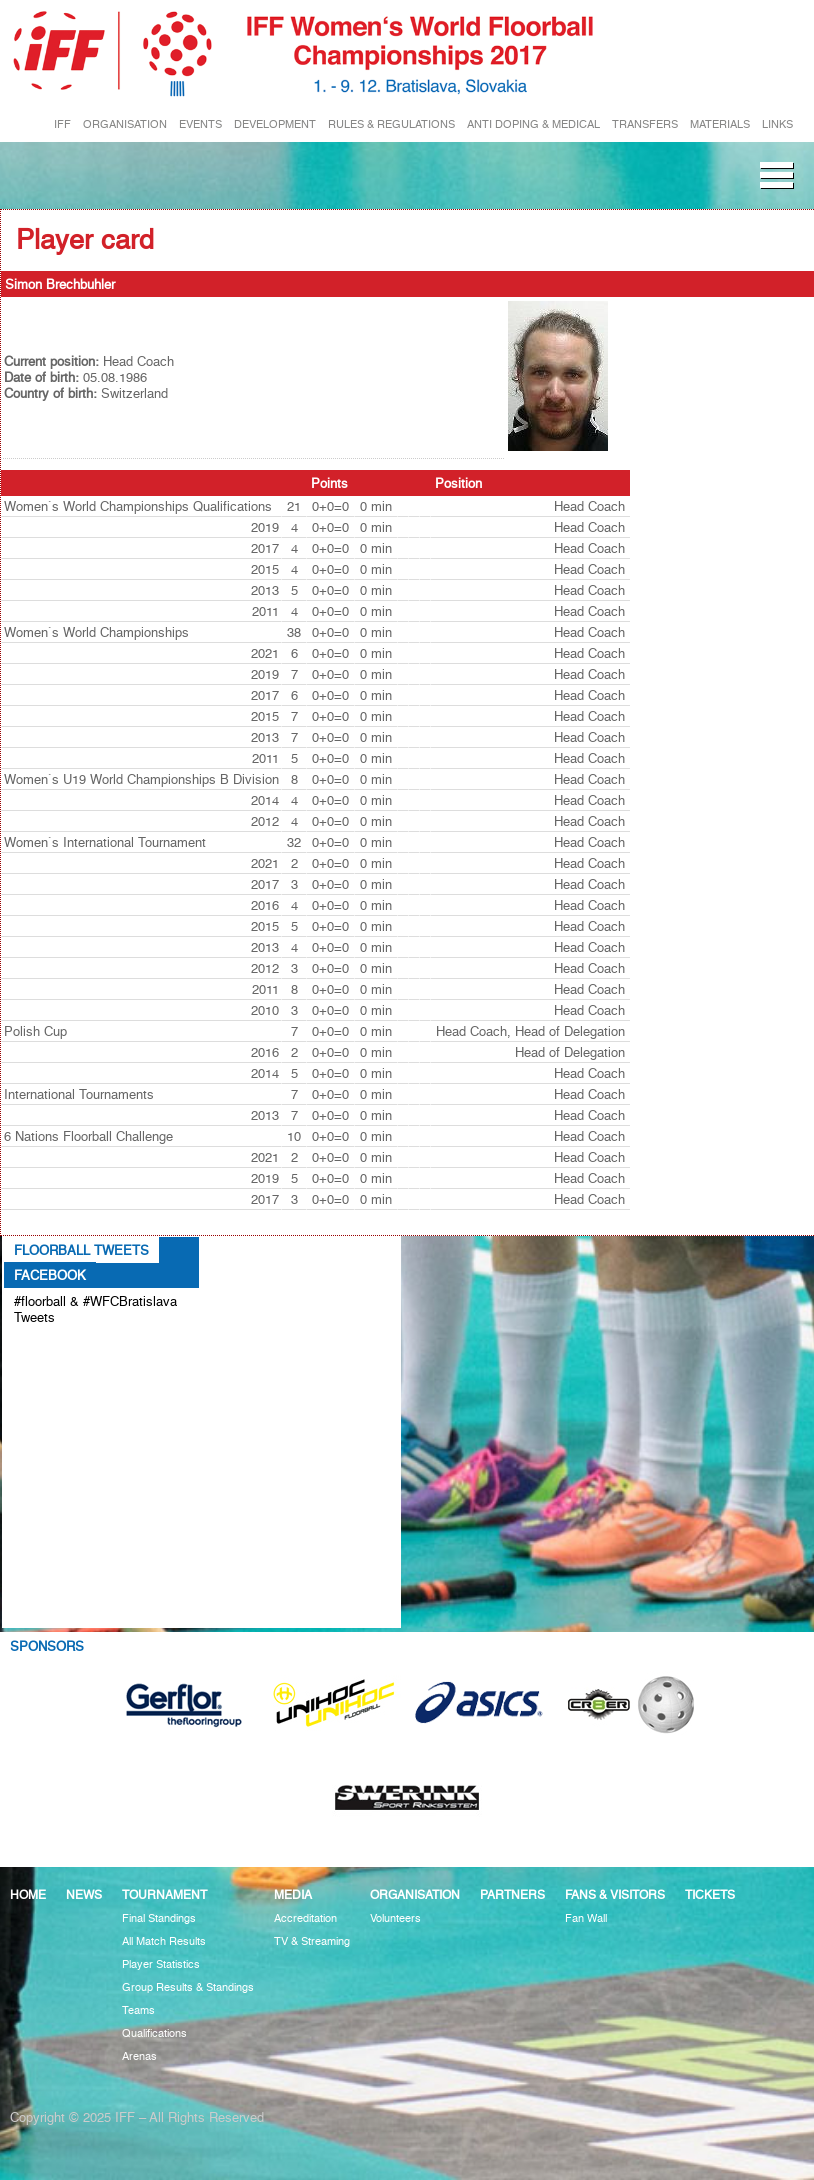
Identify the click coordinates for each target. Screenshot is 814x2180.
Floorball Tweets (81, 1250)
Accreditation (305, 1918)
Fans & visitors (615, 1894)
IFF (62, 124)
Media (293, 1894)
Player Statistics (161, 1964)
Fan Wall (586, 1918)
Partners (512, 1894)
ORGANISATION (125, 124)
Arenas (139, 2056)
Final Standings (159, 1918)
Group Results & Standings (188, 1987)
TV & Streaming (312, 1941)
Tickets (710, 1894)
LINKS (777, 124)
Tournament (164, 1894)
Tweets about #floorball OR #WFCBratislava (100, 1350)
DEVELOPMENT (275, 124)
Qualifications (154, 2033)
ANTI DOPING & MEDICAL (533, 124)
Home (28, 1894)
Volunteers (395, 1918)
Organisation (415, 1894)
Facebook (50, 1275)
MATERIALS (720, 124)
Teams (138, 2010)
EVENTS (200, 124)
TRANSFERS (645, 124)
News (84, 1894)
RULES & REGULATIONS (391, 124)
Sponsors (47, 1646)
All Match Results (164, 1941)
